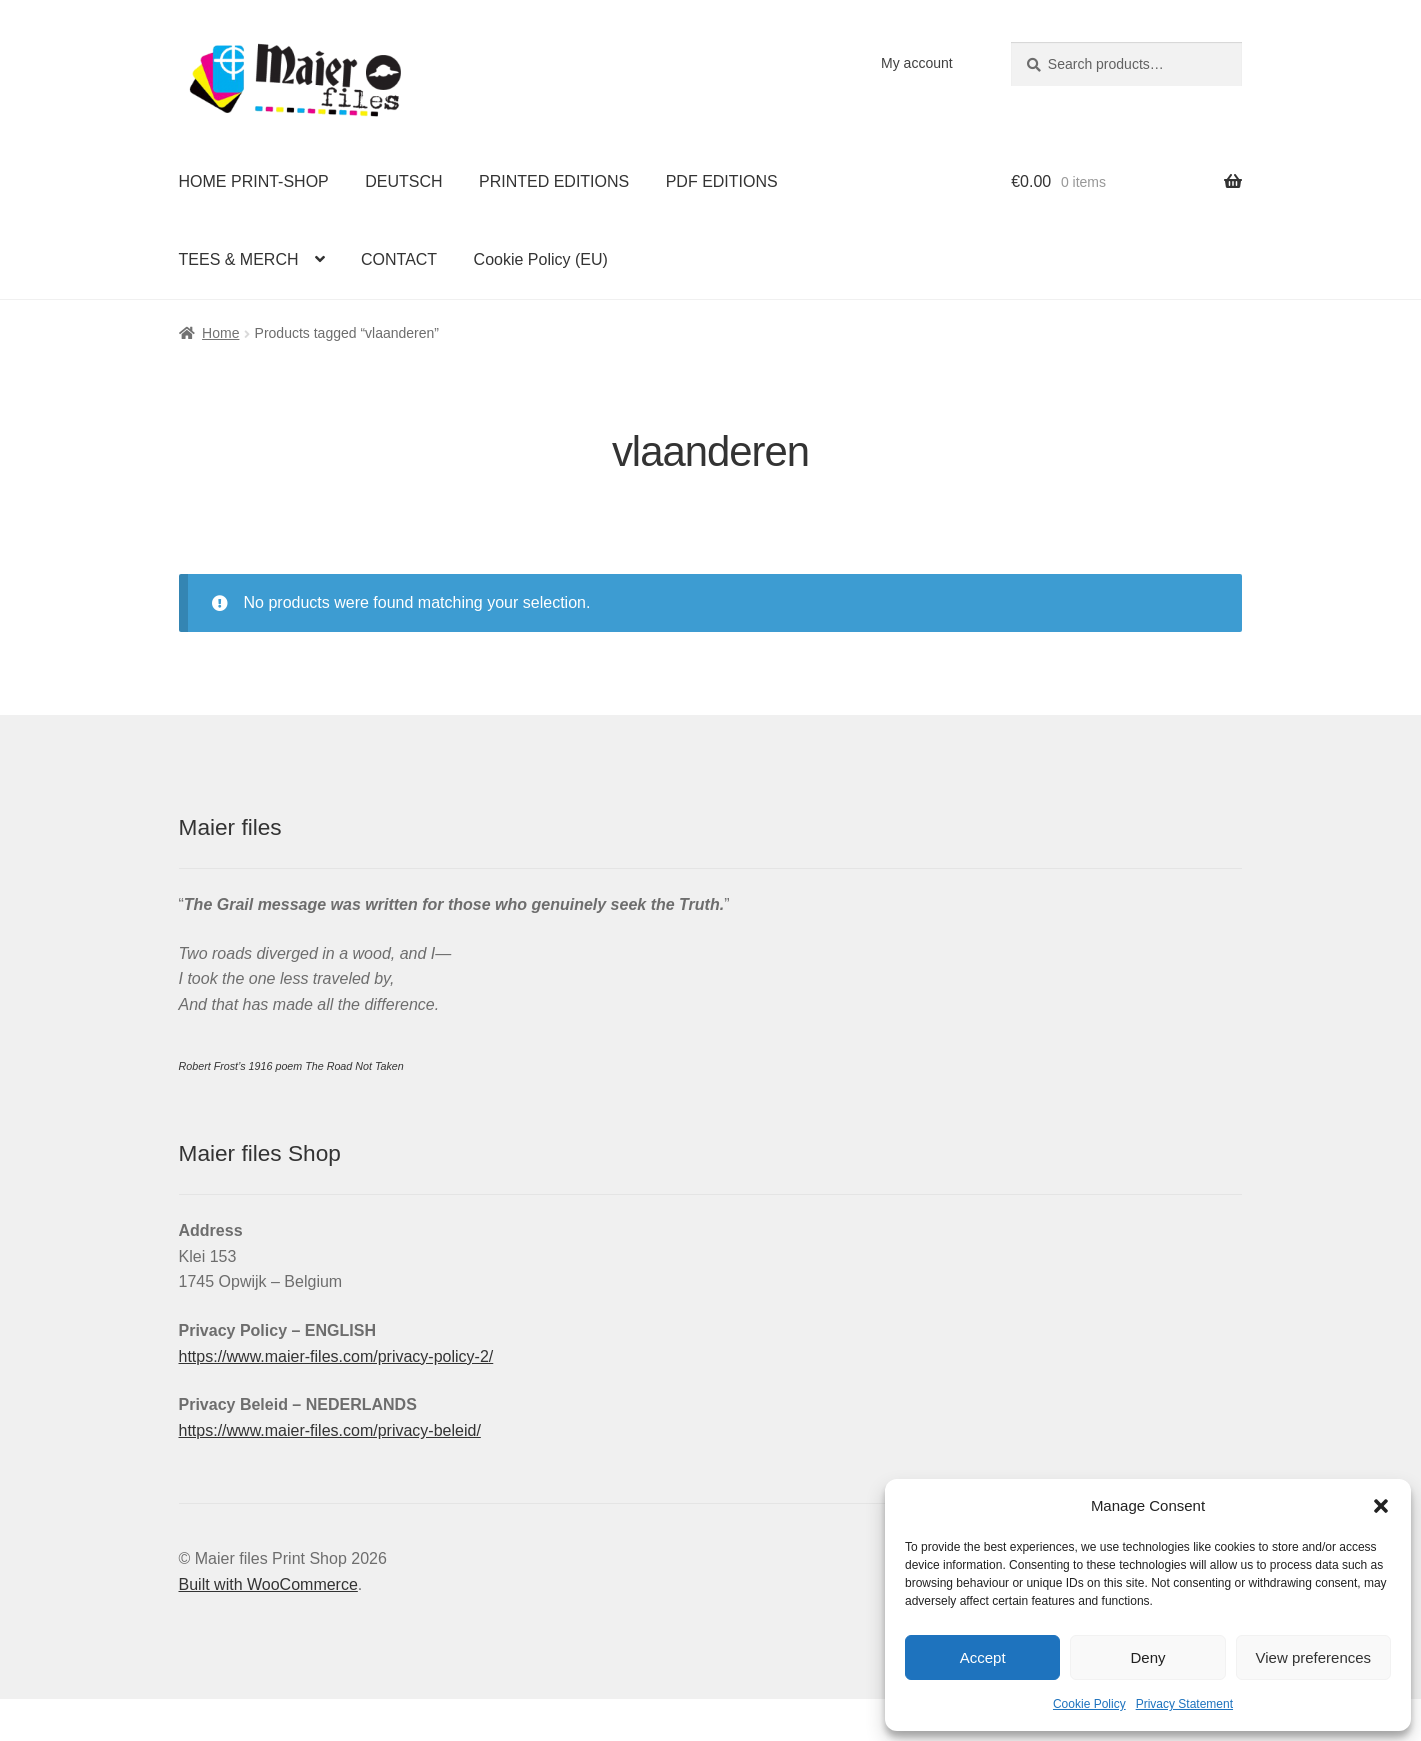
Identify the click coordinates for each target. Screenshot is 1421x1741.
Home (220, 333)
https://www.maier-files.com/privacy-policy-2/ (336, 1356)
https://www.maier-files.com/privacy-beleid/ (330, 1430)
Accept (983, 1657)
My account (917, 63)
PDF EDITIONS (722, 181)
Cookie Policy (1089, 1704)
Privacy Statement (1184, 1704)
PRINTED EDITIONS (554, 181)
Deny (1147, 1657)
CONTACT (399, 259)
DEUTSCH (403, 181)
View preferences (1314, 1657)
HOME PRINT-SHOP (254, 181)
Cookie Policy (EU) (541, 259)
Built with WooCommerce (268, 1584)
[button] (1381, 1506)
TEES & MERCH (239, 259)
